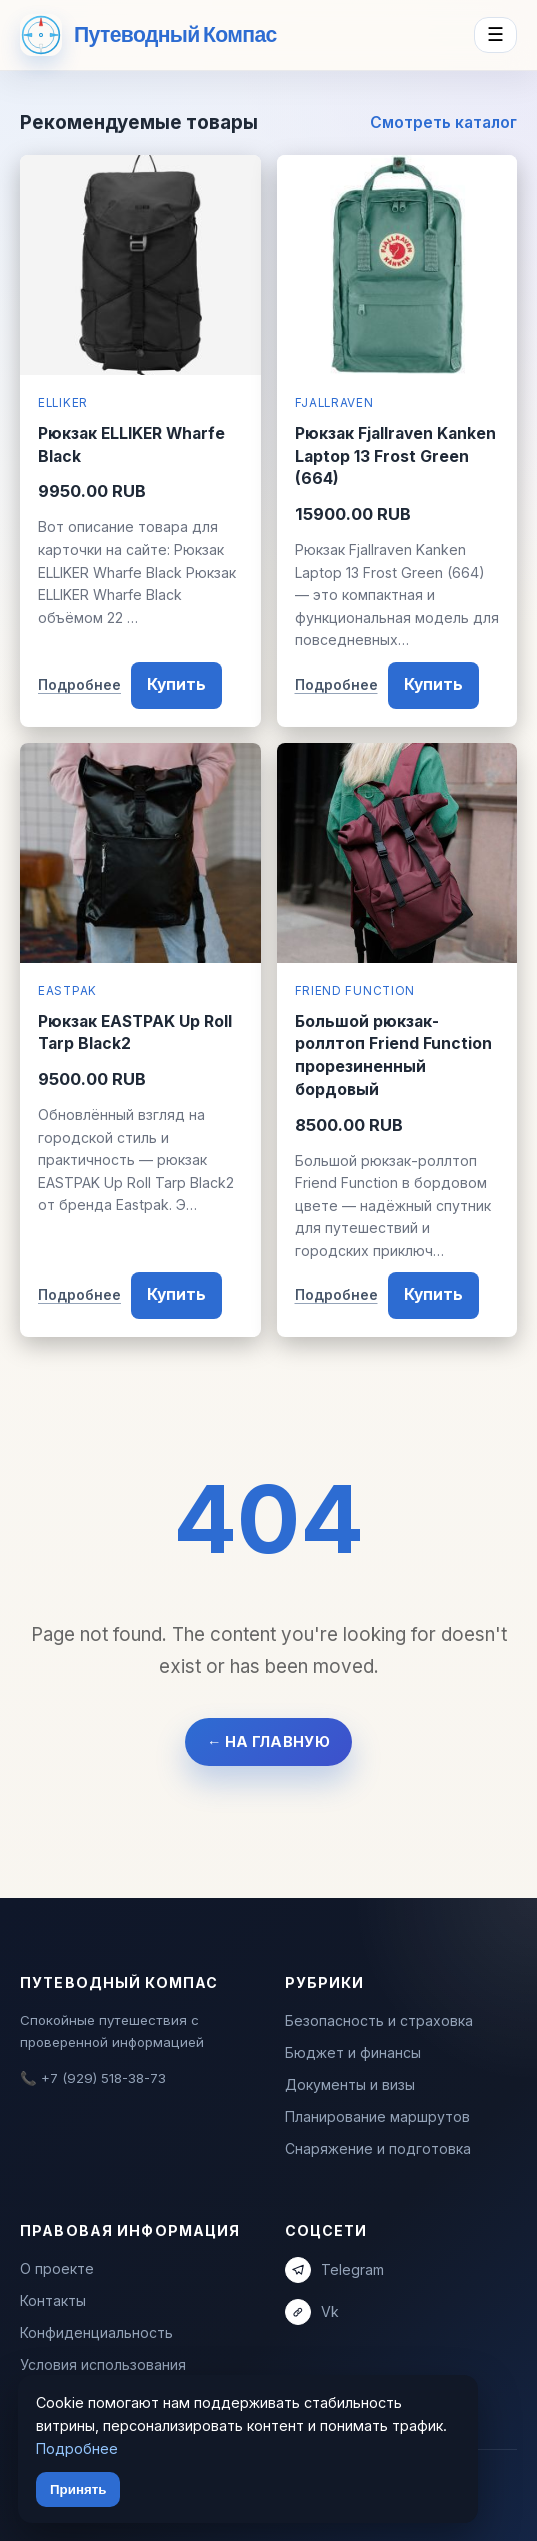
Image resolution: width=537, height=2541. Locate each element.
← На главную (268, 1741)
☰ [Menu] (495, 34)
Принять (78, 2489)
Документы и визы (350, 2084)
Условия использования (103, 2364)
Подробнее (79, 685)
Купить (176, 684)
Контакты (53, 2300)
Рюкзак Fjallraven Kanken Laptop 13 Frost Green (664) (395, 456)
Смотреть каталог (443, 122)
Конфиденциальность (96, 2332)
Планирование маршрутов (377, 2116)
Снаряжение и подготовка (378, 2148)
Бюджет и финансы (353, 2052)
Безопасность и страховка (379, 2020)
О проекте (57, 2268)
